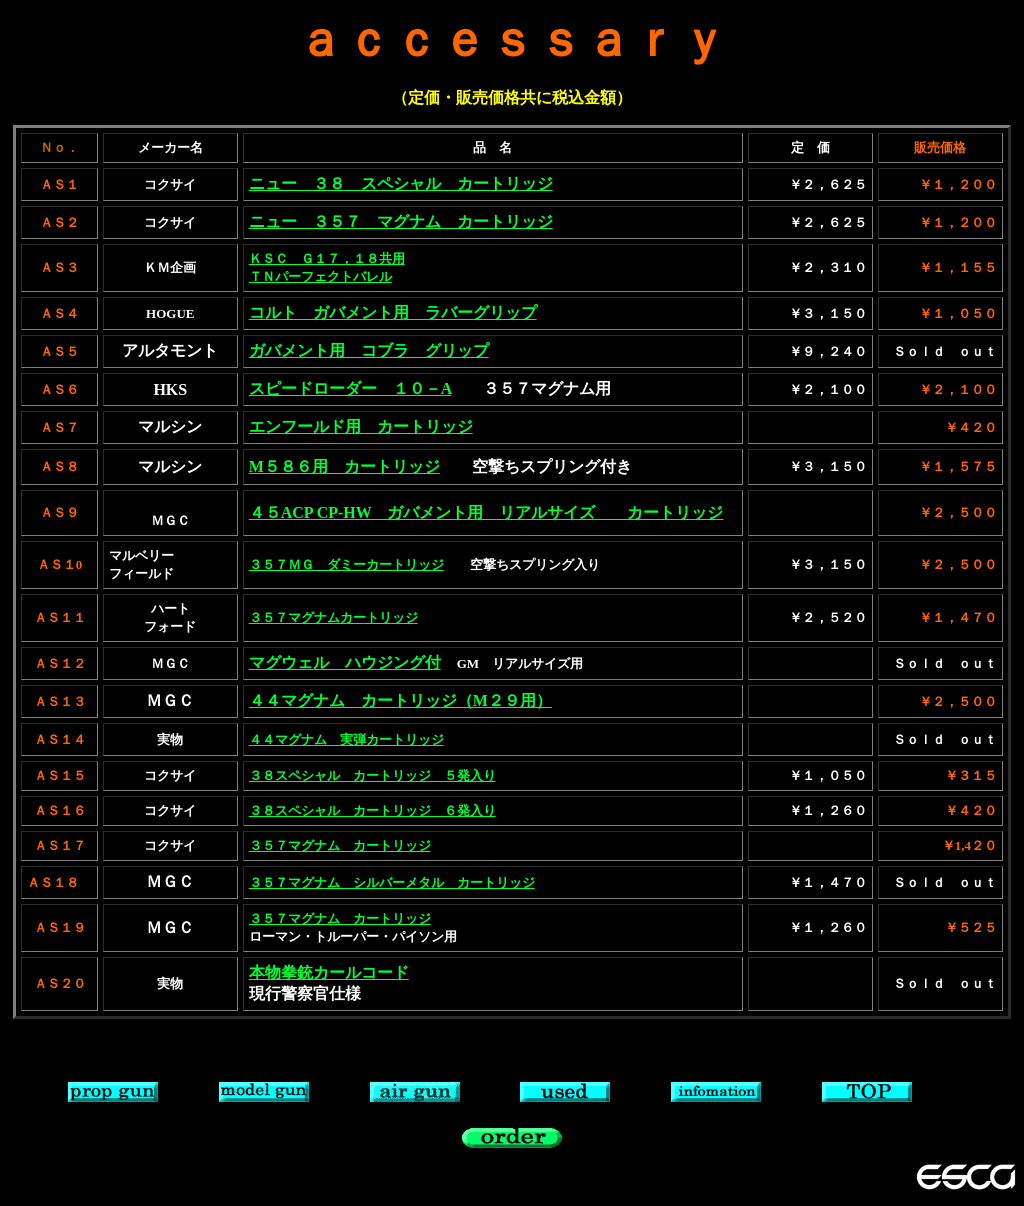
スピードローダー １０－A (350, 388)
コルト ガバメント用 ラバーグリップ (393, 312)
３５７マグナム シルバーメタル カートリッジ (392, 882)
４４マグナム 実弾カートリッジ (346, 739)
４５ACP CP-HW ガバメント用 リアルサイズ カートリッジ (486, 512)
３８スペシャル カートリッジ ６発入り (372, 810)
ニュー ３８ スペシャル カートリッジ (401, 183)
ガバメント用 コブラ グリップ (369, 350)
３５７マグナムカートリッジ (333, 617)
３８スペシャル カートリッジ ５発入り (372, 775)
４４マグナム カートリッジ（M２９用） (400, 700)
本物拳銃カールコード (329, 972)
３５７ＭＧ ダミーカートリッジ (346, 564)
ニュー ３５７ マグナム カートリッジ (401, 221)
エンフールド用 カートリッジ (361, 426)
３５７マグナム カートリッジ (340, 845)
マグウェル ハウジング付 (345, 662)
